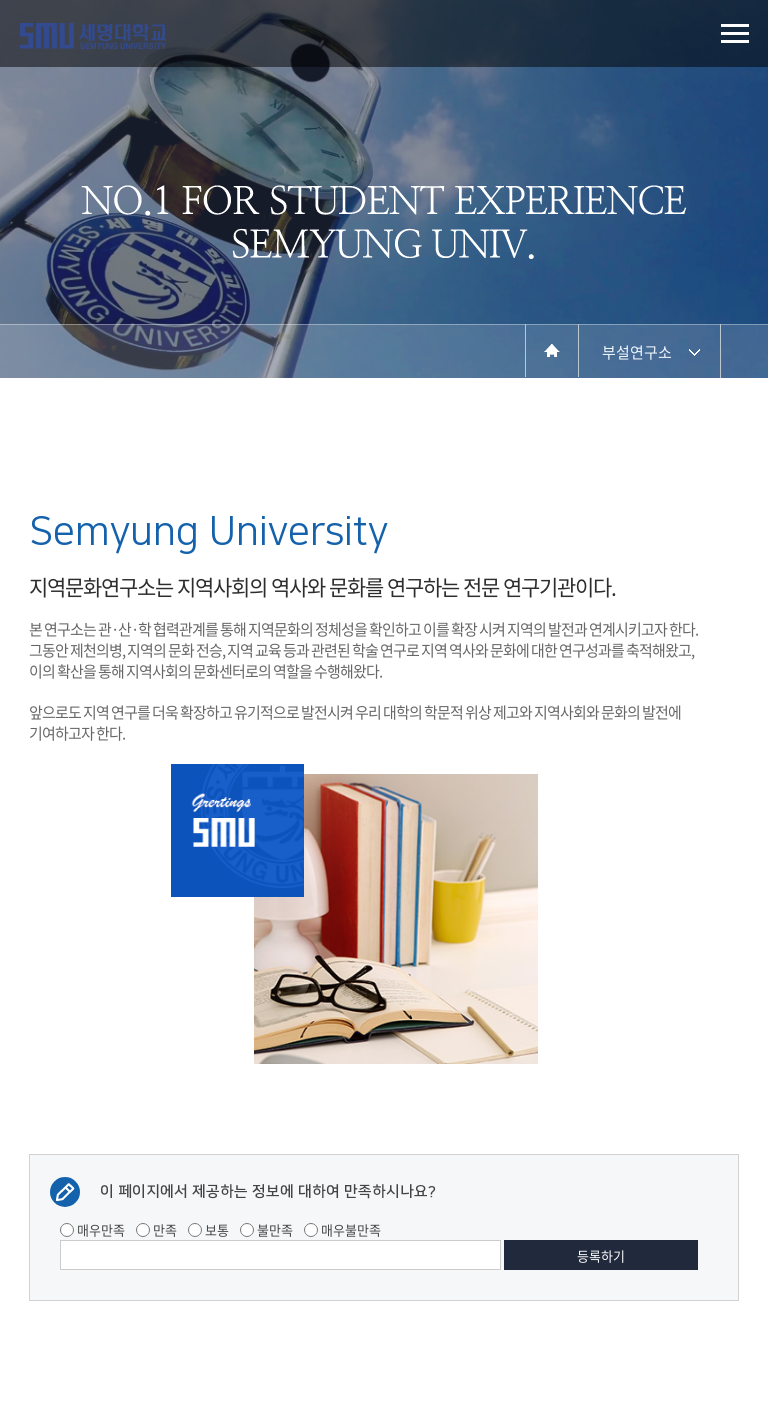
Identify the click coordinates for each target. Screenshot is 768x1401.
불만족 (266, 1229)
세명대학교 (93, 36)
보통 (208, 1229)
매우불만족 (342, 1229)
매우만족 (92, 1229)
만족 (156, 1229)
